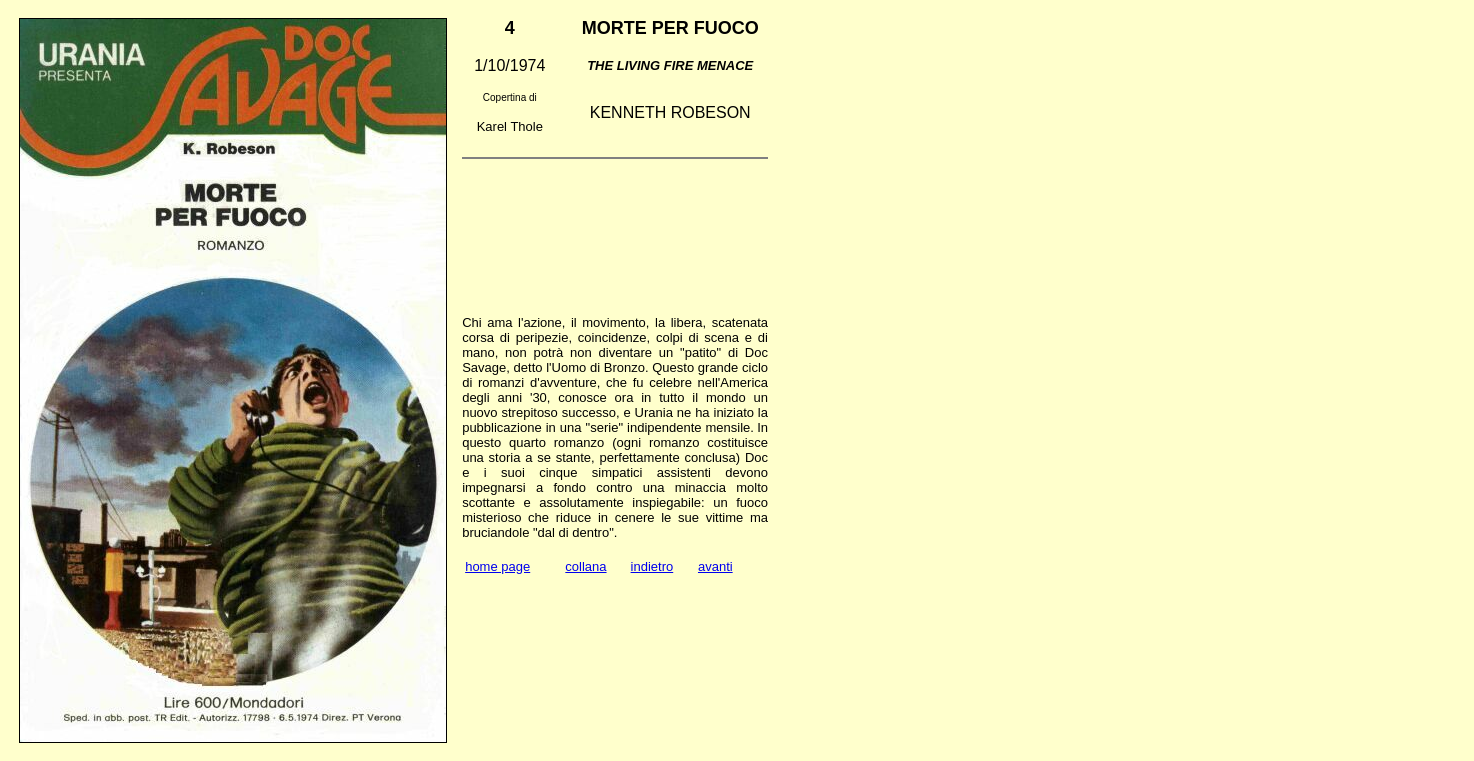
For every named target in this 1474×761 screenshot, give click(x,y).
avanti (715, 566)
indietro (652, 566)
